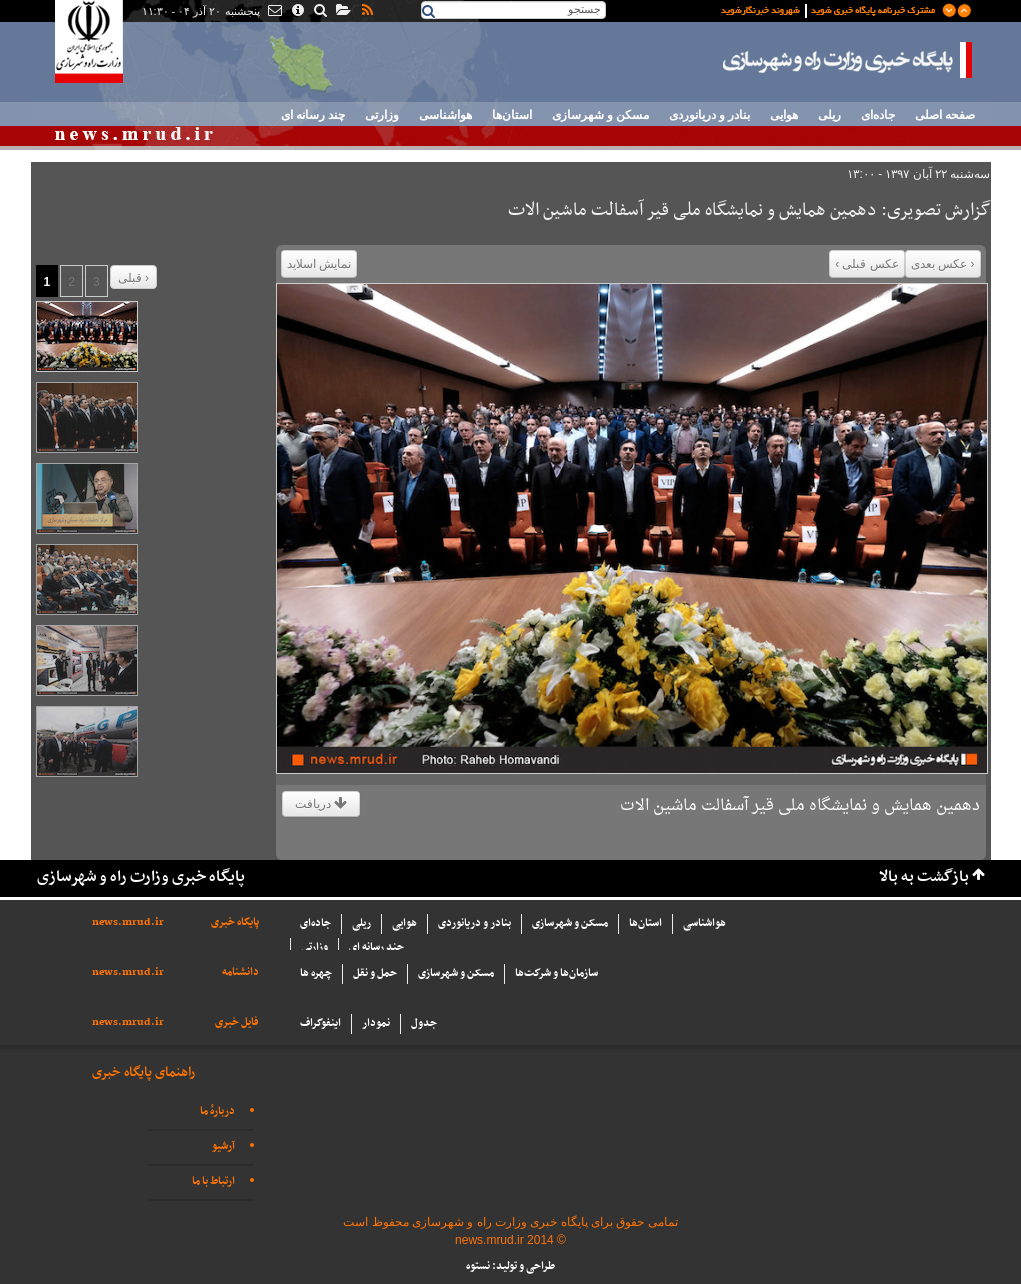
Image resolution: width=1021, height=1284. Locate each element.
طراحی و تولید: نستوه (510, 1266)
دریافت (321, 804)
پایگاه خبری (235, 922)
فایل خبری (237, 1022)
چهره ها (316, 973)
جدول (424, 1023)
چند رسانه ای (313, 115)
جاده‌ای (878, 115)
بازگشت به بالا (924, 877)
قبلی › (133, 278)
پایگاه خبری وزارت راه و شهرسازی (848, 60)
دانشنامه (240, 972)
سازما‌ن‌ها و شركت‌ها (556, 973)
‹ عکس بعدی (943, 264)
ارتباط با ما (213, 1181)
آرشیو (223, 1146)
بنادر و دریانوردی (709, 115)
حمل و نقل (375, 973)
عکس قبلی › (867, 264)
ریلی (829, 115)
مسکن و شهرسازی (600, 115)
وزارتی (382, 115)
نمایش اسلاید (319, 264)
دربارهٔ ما (217, 1111)
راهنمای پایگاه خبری (143, 1072)
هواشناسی (445, 115)
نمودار (376, 1023)
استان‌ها (512, 115)
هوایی (784, 115)
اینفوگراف (320, 1023)
